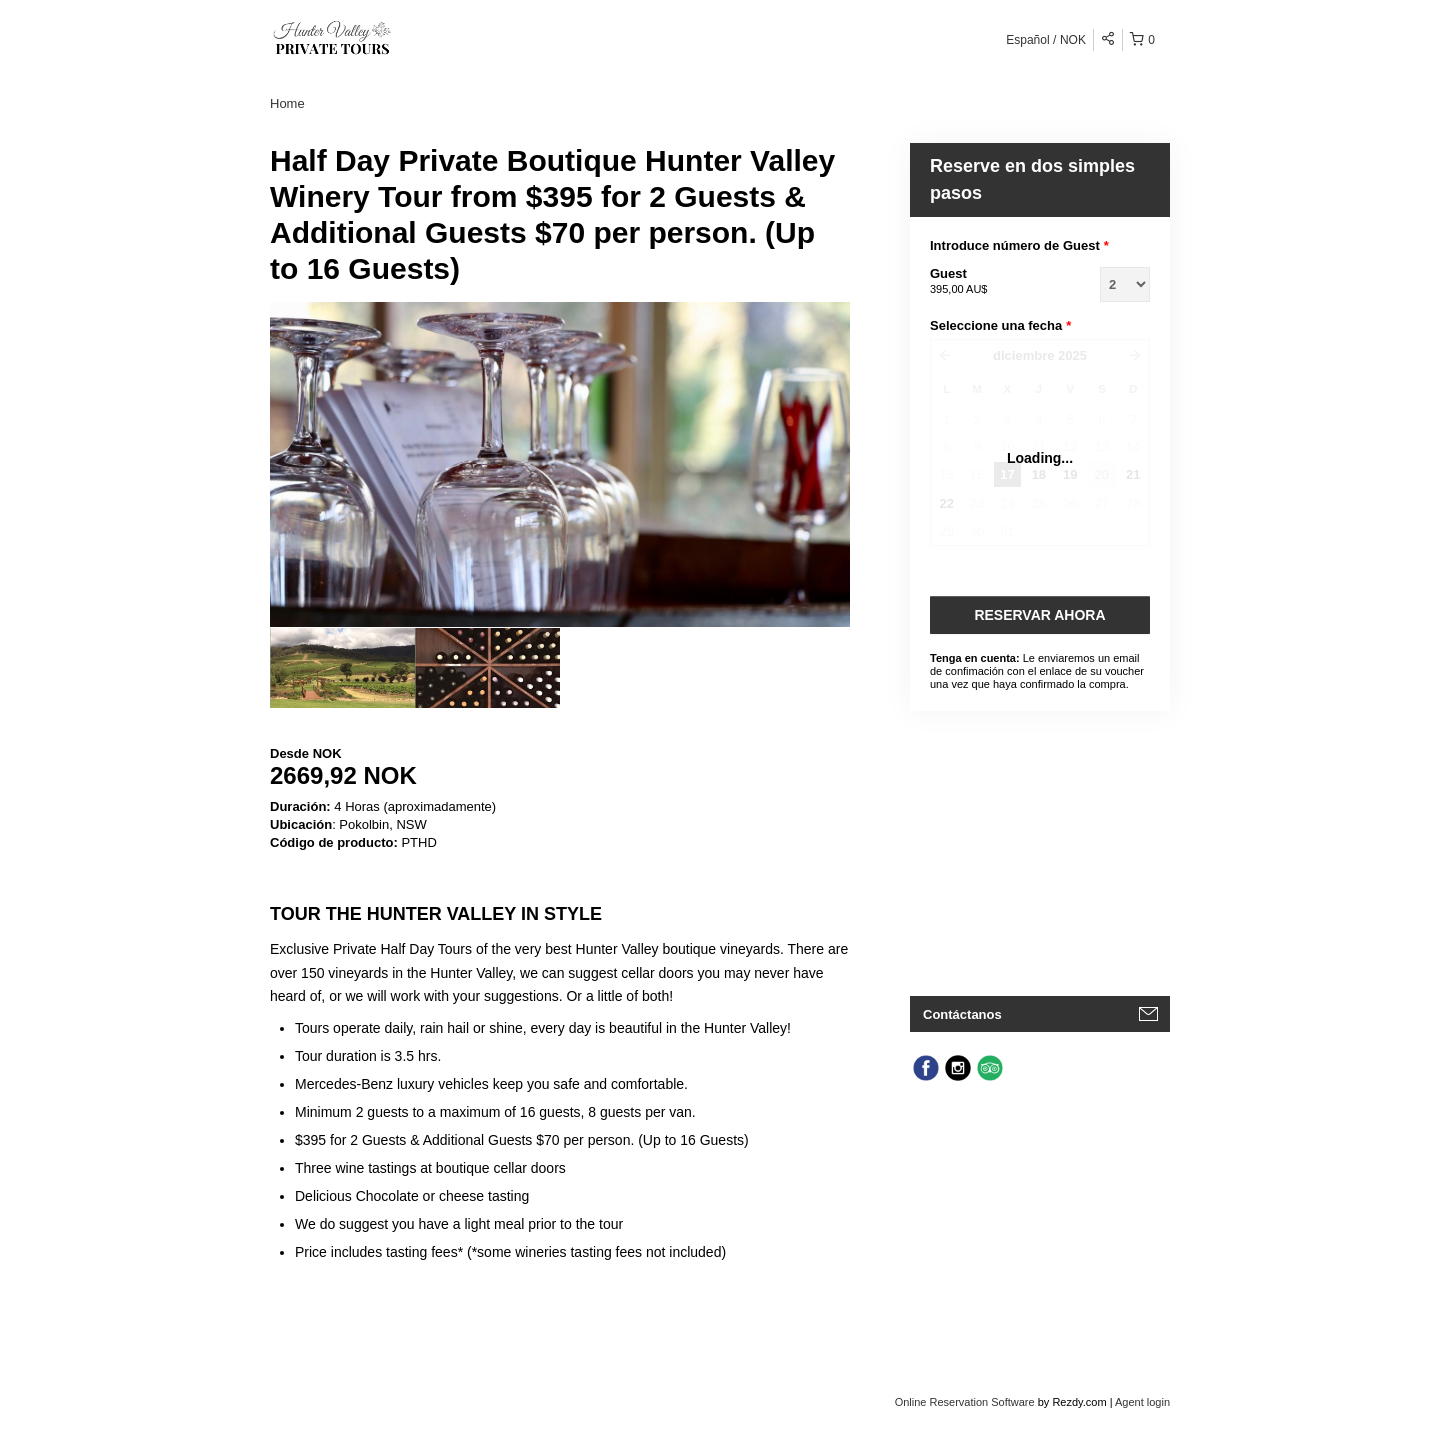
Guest (990, 282)
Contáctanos (962, 1014)
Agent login (1142, 1402)
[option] (342, 668)
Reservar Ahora (1039, 615)
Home (287, 103)
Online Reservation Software (965, 1402)
